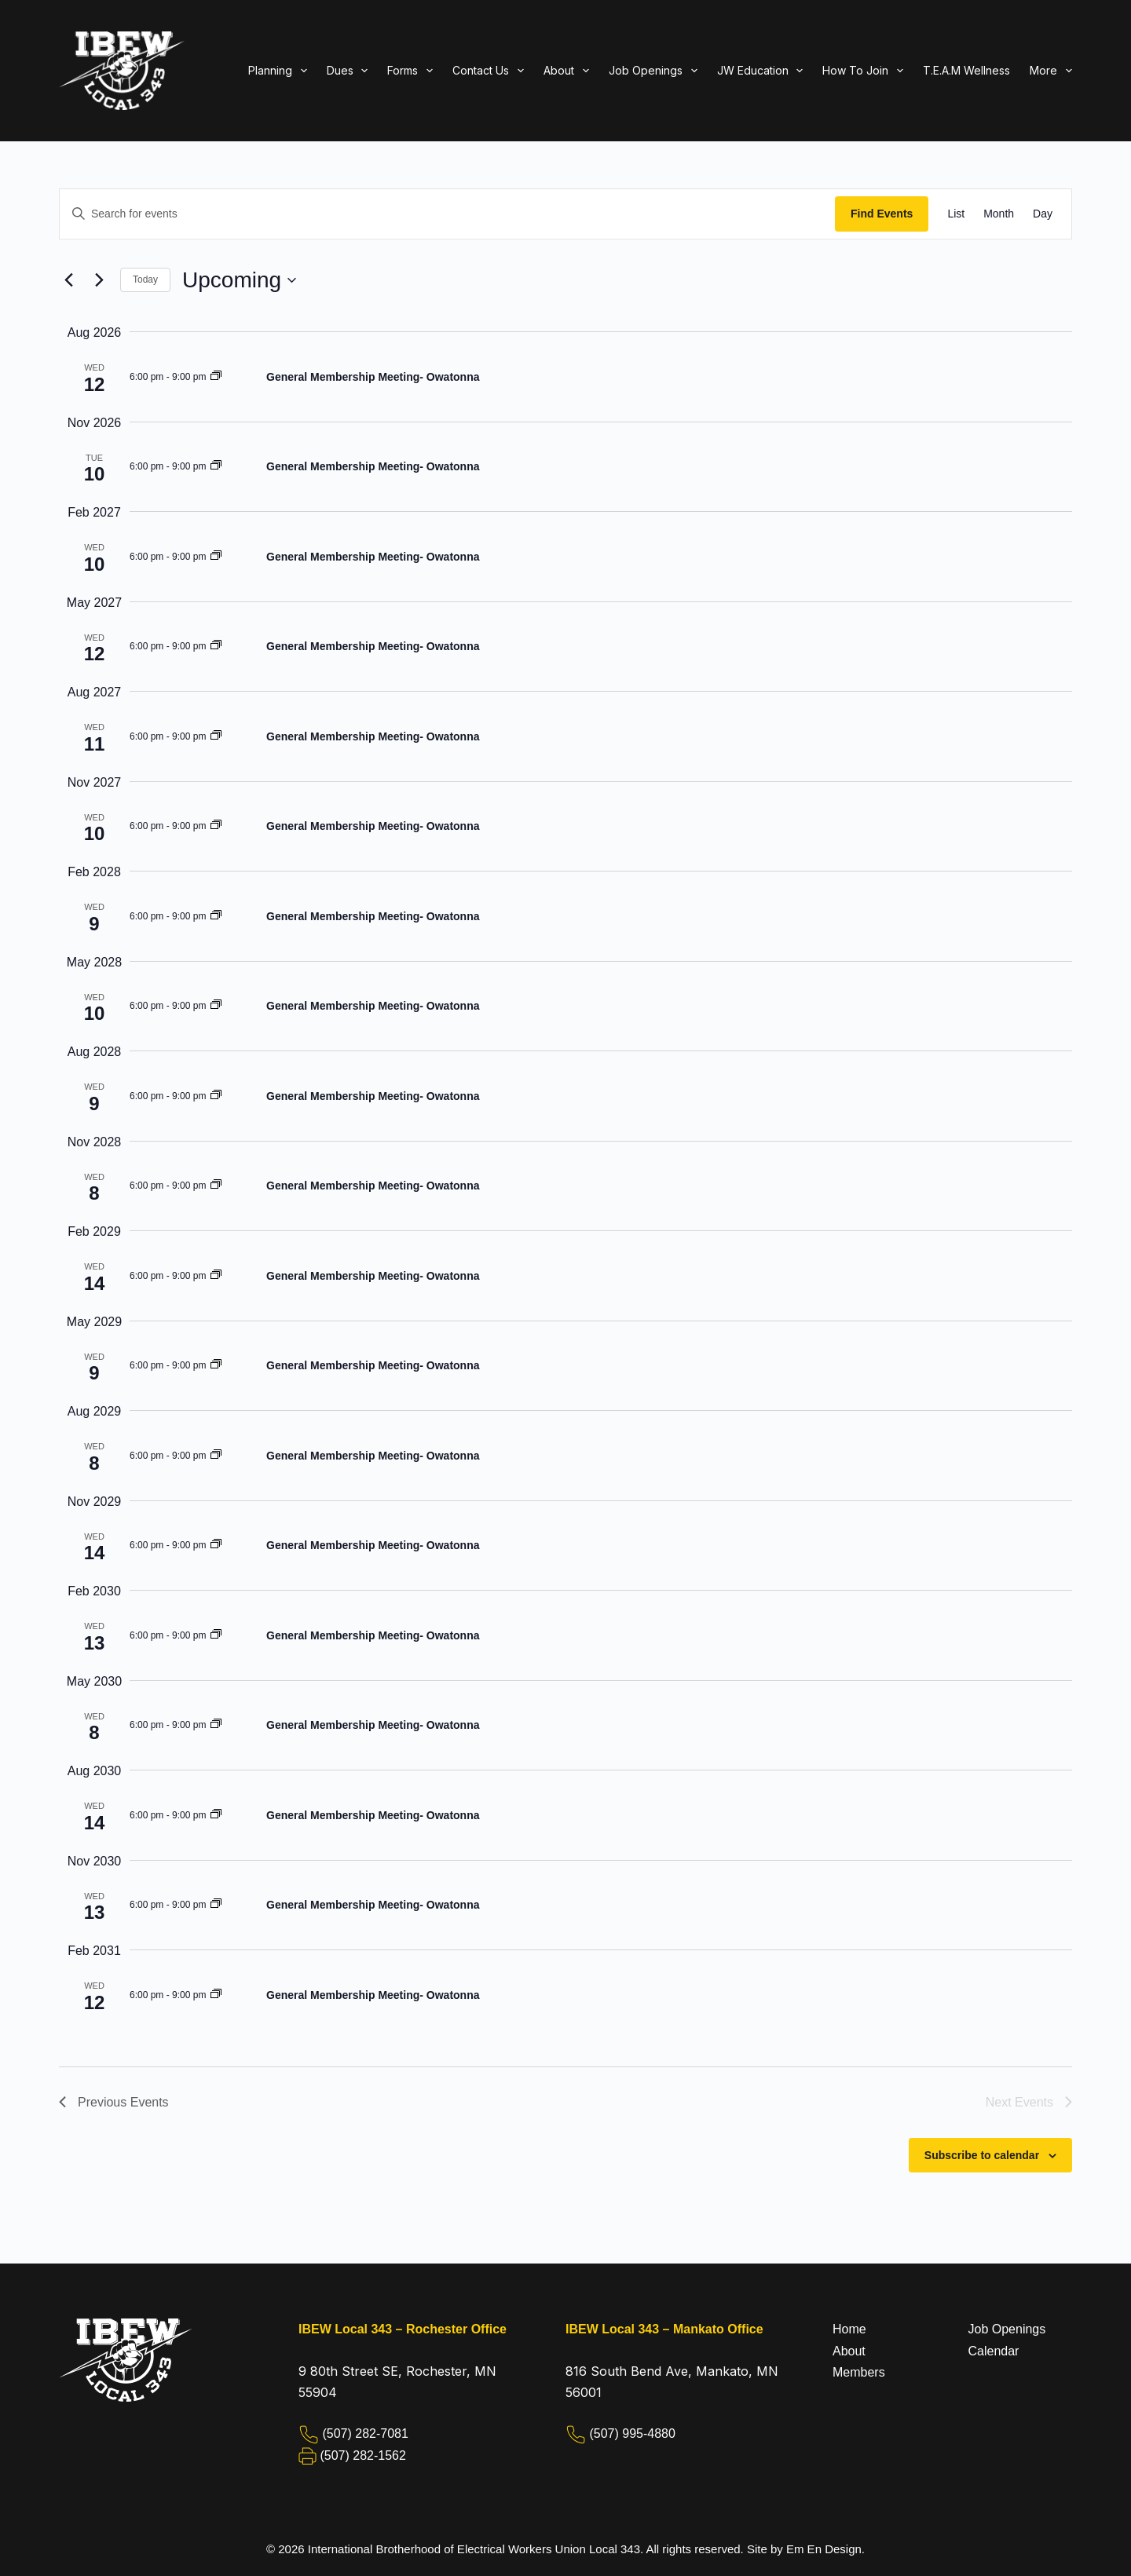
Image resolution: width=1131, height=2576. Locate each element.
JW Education (763, 70)
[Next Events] (99, 280)
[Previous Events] (68, 280)
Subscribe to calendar (981, 2155)
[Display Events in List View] (955, 214)
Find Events (882, 213)
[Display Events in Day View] (1042, 214)
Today (145, 279)
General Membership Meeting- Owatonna (373, 377)
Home (849, 2329)
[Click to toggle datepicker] (239, 280)
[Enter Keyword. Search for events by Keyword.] (447, 214)
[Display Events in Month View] (998, 214)
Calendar (993, 2351)
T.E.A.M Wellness (966, 70)
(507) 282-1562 (362, 2455)
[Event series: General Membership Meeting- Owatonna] (215, 376)
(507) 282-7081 (365, 2433)
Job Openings (1007, 2329)
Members (859, 2372)
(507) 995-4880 (632, 2433)
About (849, 2351)
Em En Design (824, 2549)
